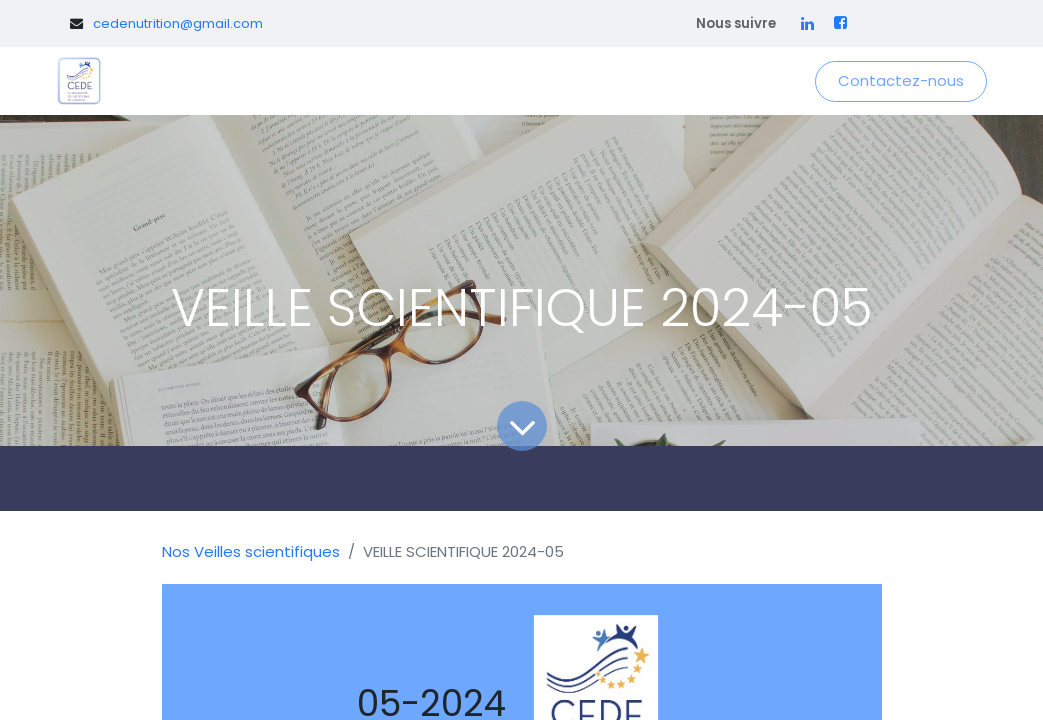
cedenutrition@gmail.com (178, 23)
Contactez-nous (901, 80)
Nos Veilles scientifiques (251, 551)
